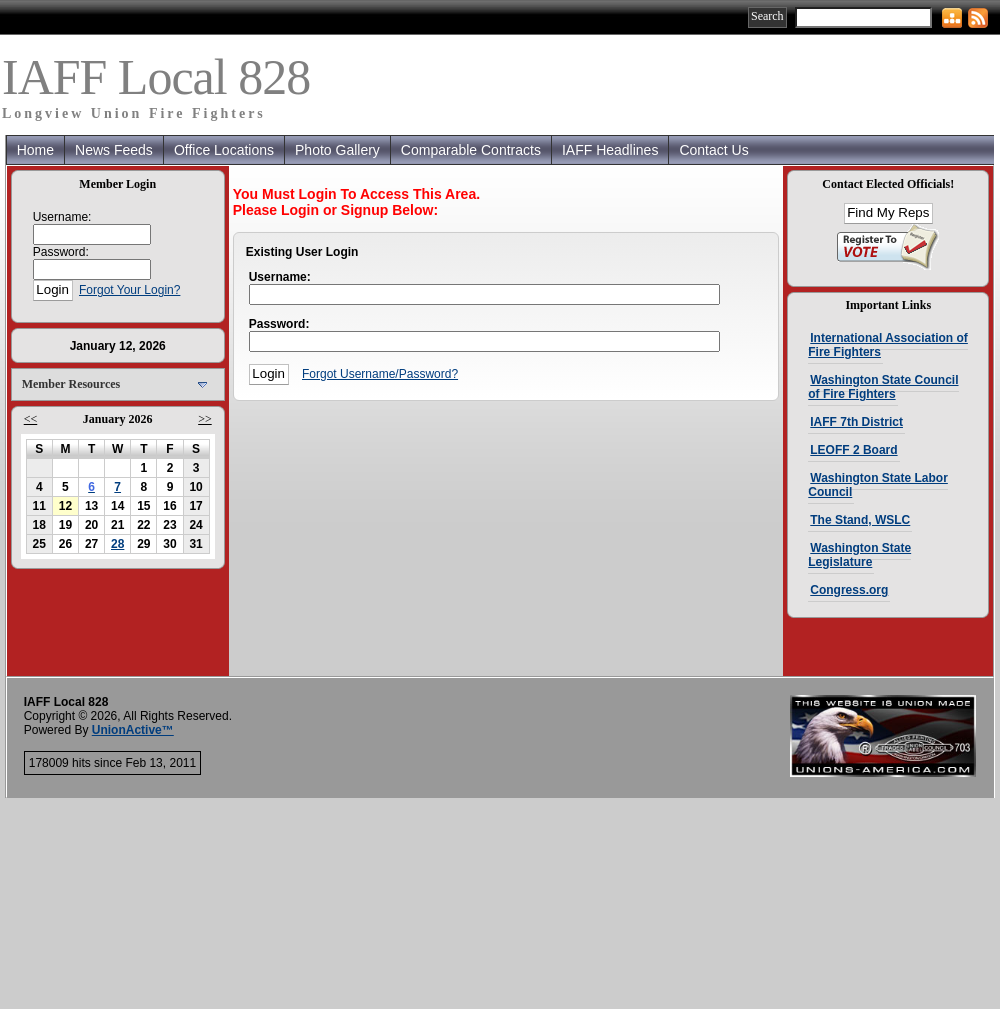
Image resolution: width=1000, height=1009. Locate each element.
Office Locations (224, 150)
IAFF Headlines (610, 150)
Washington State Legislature (859, 555)
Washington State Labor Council (878, 485)
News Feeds (114, 150)
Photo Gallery (337, 150)
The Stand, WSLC (860, 520)
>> (205, 419)
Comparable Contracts (471, 150)
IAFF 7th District (856, 422)
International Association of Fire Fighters (888, 345)
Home (35, 150)
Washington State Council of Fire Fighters (883, 387)
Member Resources (71, 384)
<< (31, 419)
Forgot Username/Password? (380, 374)
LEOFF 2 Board (853, 450)
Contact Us (713, 150)
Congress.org (849, 590)
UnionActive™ (133, 730)
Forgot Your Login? (129, 290)
